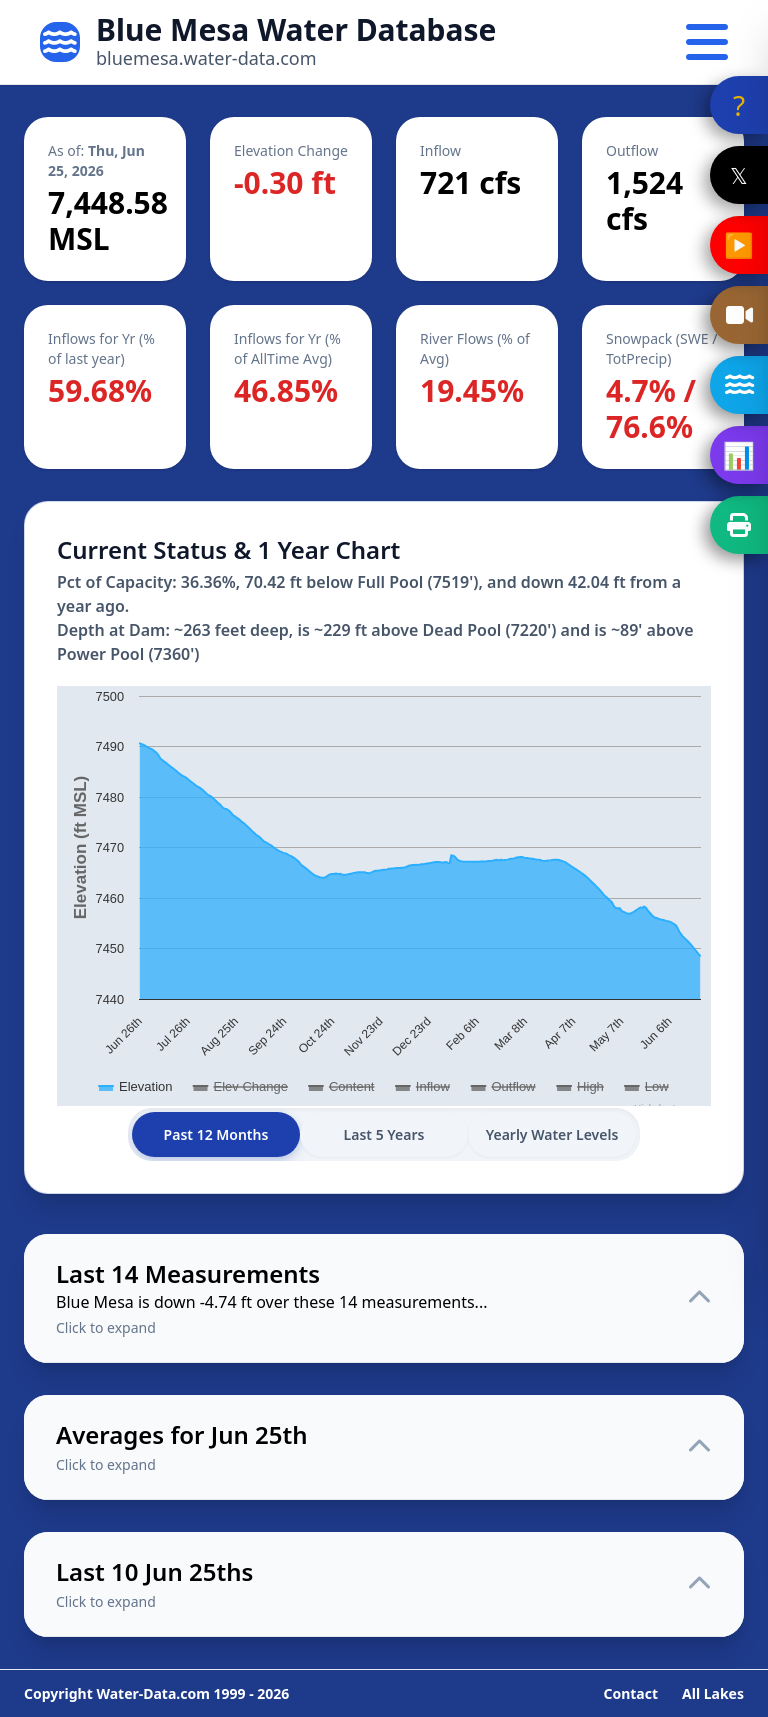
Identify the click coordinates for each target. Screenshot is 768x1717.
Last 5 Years (384, 1134)
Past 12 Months (216, 1134)
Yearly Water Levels (552, 1134)
